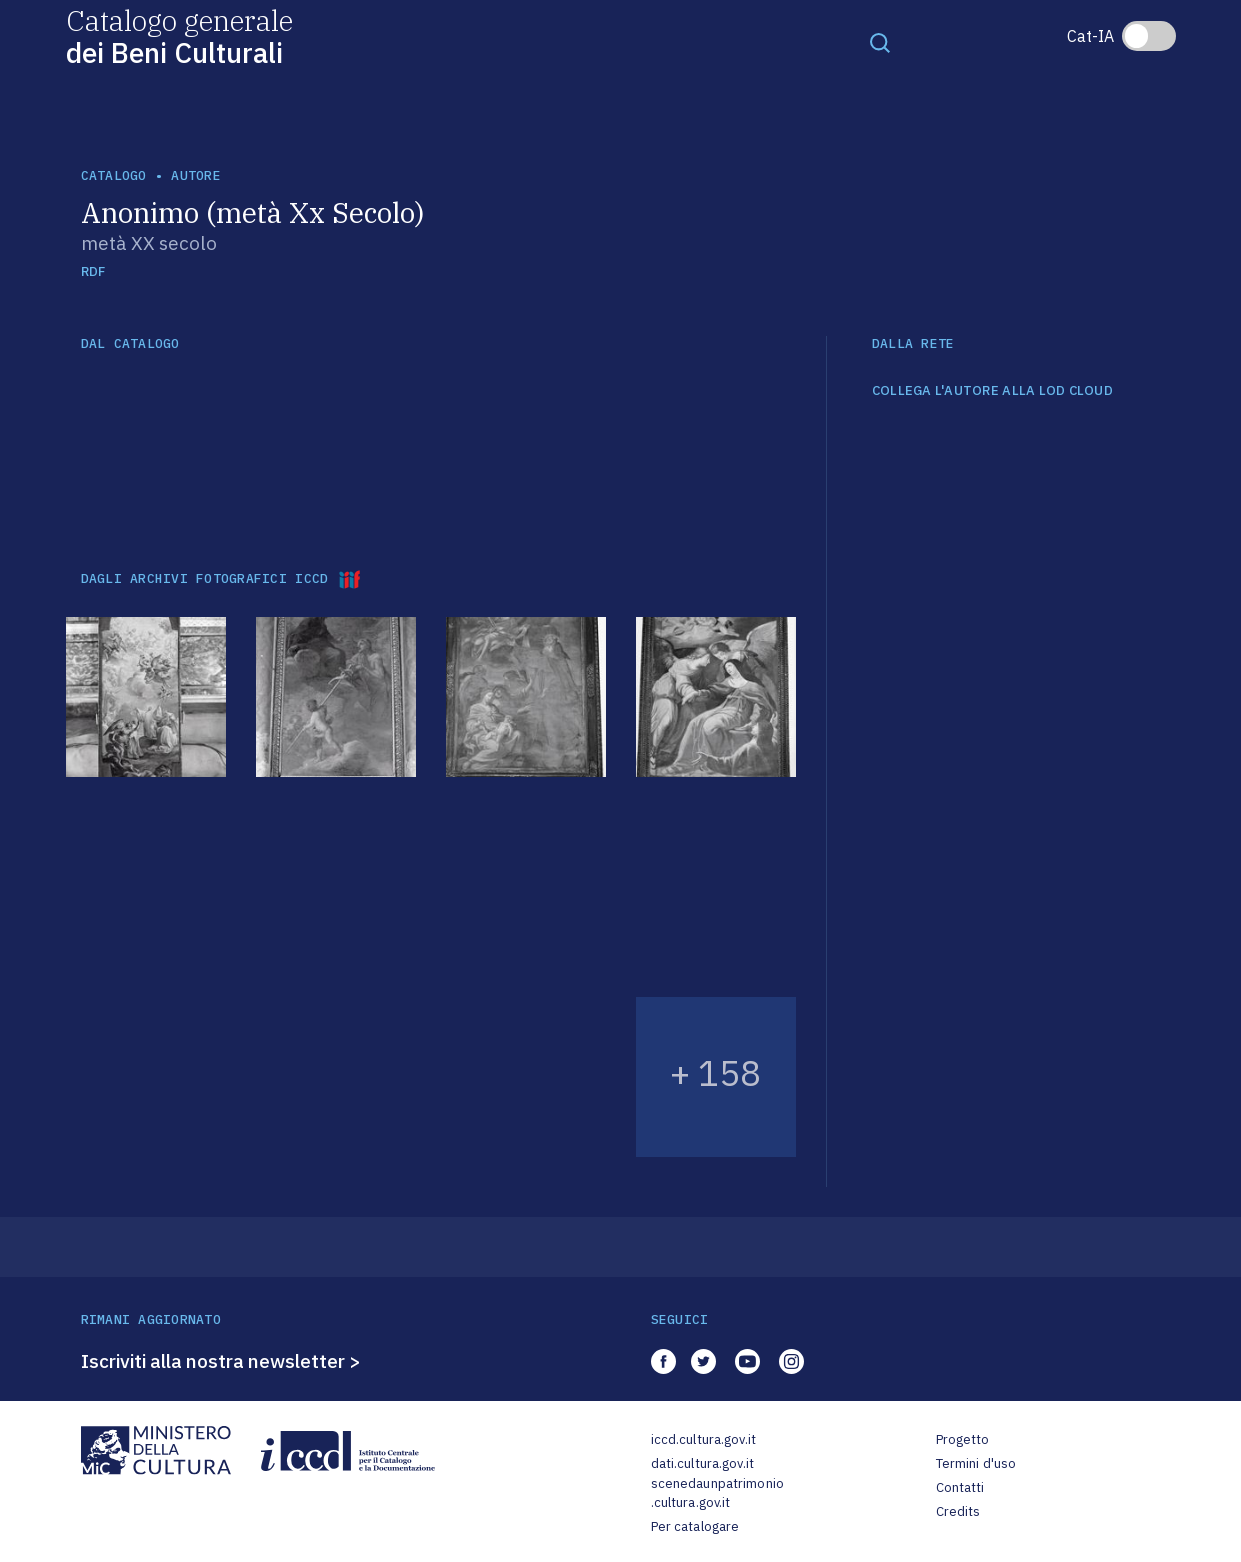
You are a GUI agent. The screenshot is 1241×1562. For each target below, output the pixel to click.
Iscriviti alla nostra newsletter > (221, 1361)
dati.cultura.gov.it (702, 1463)
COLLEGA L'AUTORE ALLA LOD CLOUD (992, 391)
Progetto (963, 1439)
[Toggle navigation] (880, 42)
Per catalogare (695, 1526)
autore (196, 175)
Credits (958, 1511)
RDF (93, 271)
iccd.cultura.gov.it (703, 1439)
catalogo (114, 175)
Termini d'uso (976, 1463)
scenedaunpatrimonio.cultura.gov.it (717, 1493)
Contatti (960, 1487)
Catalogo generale (179, 35)
